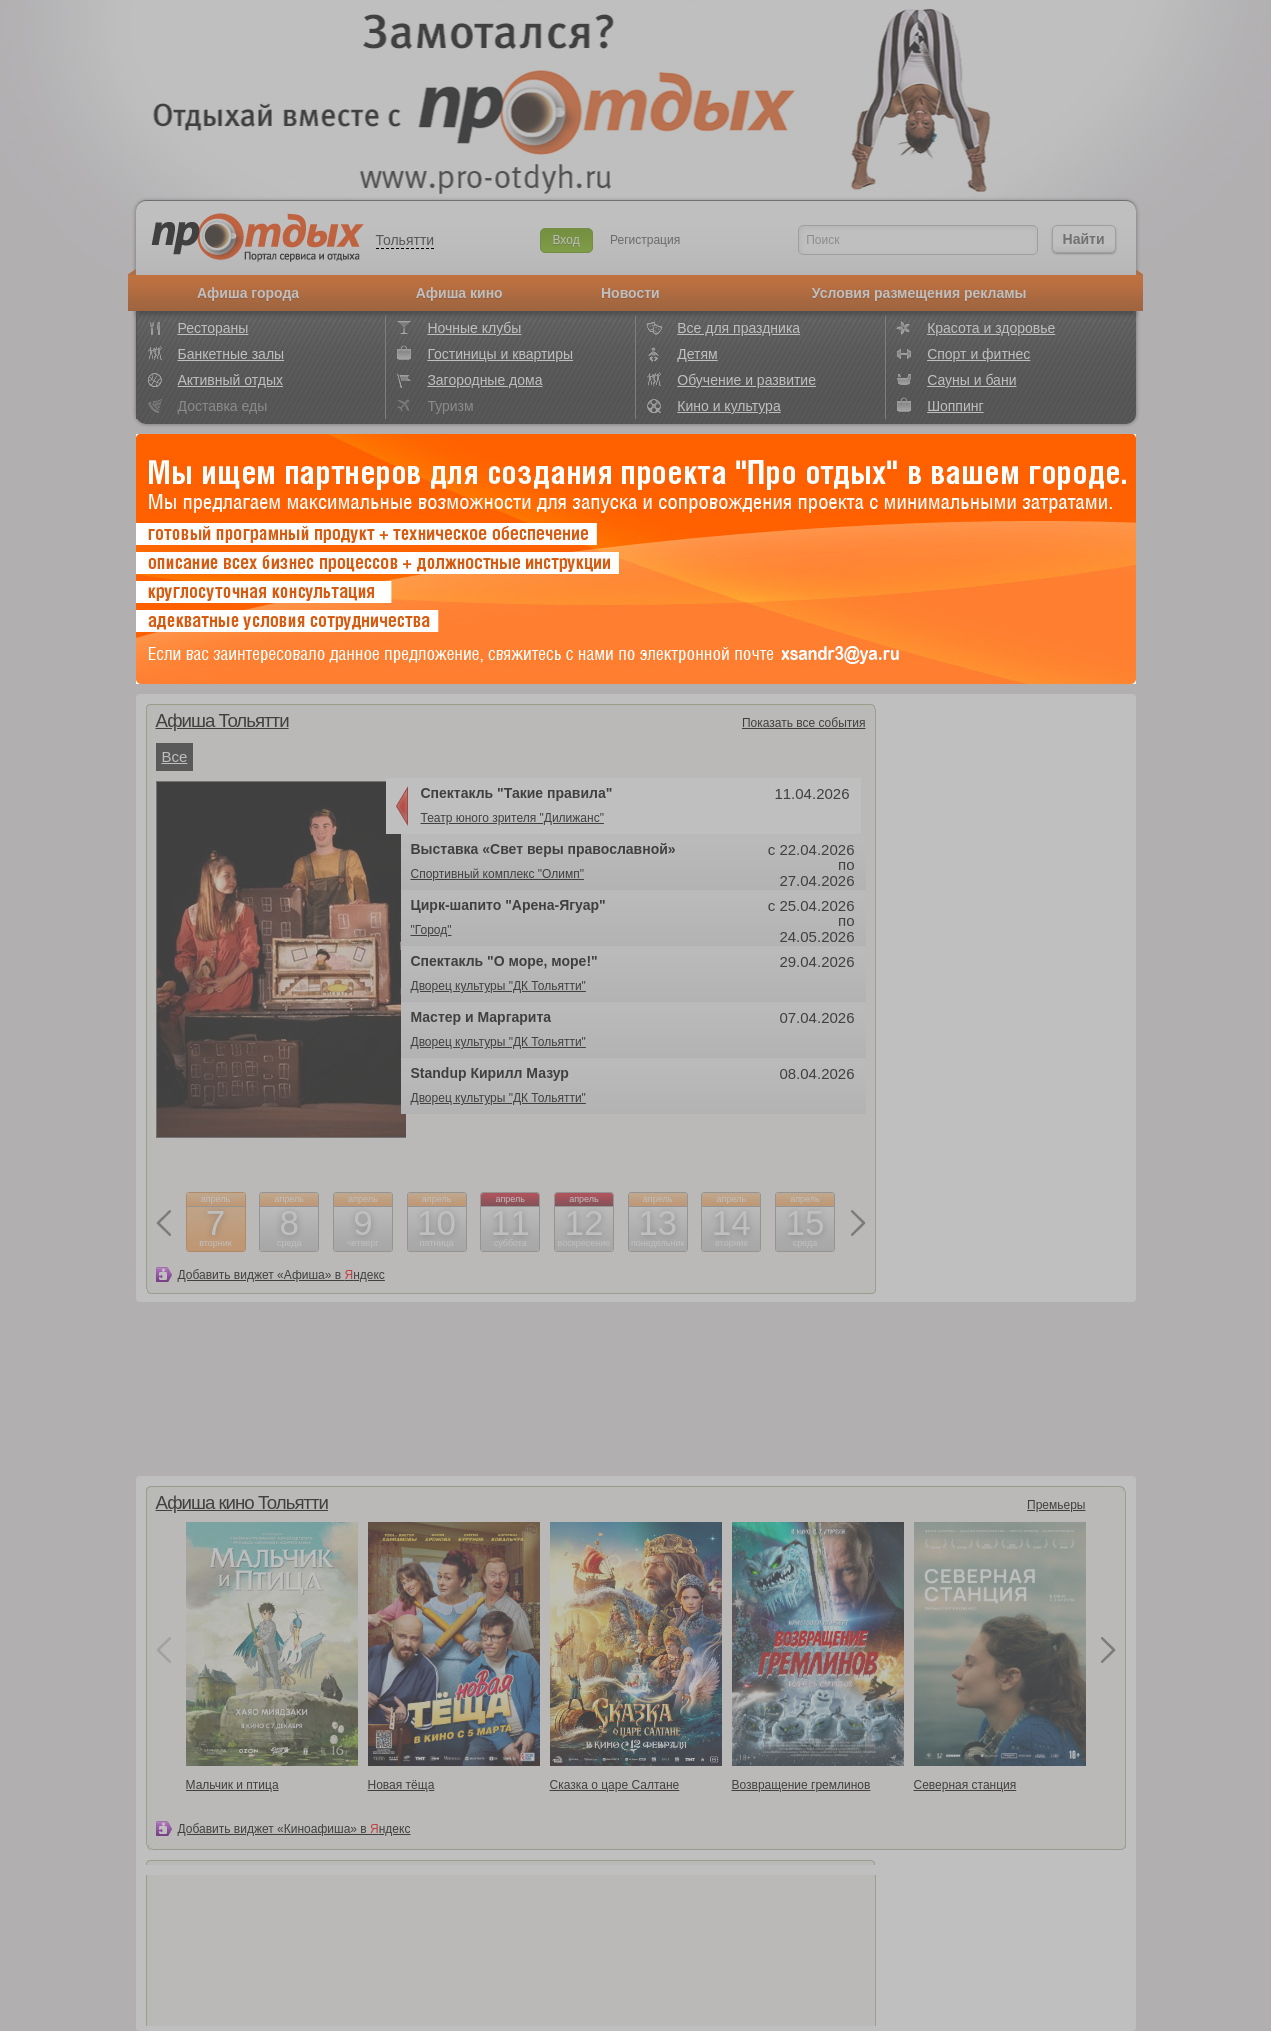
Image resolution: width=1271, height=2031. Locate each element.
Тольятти (405, 240)
